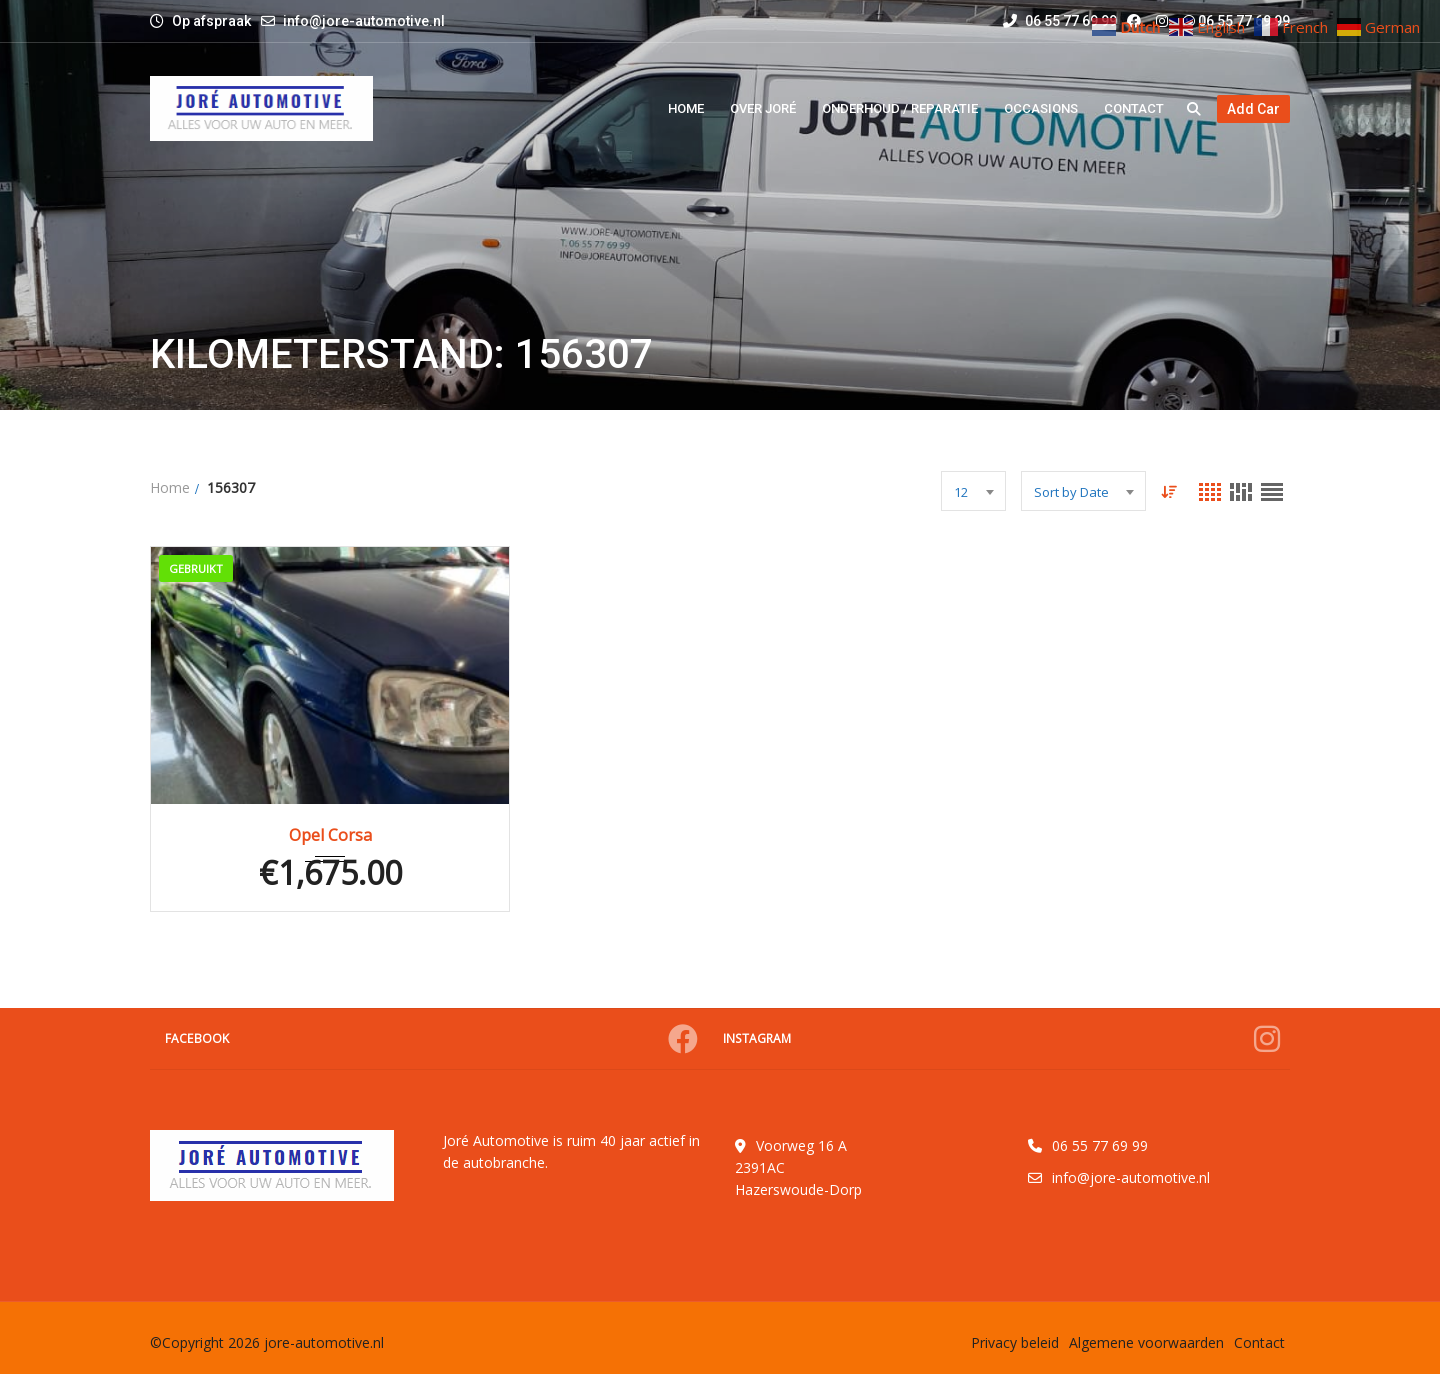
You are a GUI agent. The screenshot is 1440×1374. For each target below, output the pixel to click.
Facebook (431, 1039)
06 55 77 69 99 (1060, 21)
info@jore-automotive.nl (364, 21)
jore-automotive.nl (324, 1342)
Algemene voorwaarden (1146, 1342)
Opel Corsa (330, 835)
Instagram (1001, 1039)
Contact (1259, 1342)
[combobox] (973, 491)
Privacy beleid (1015, 1342)
